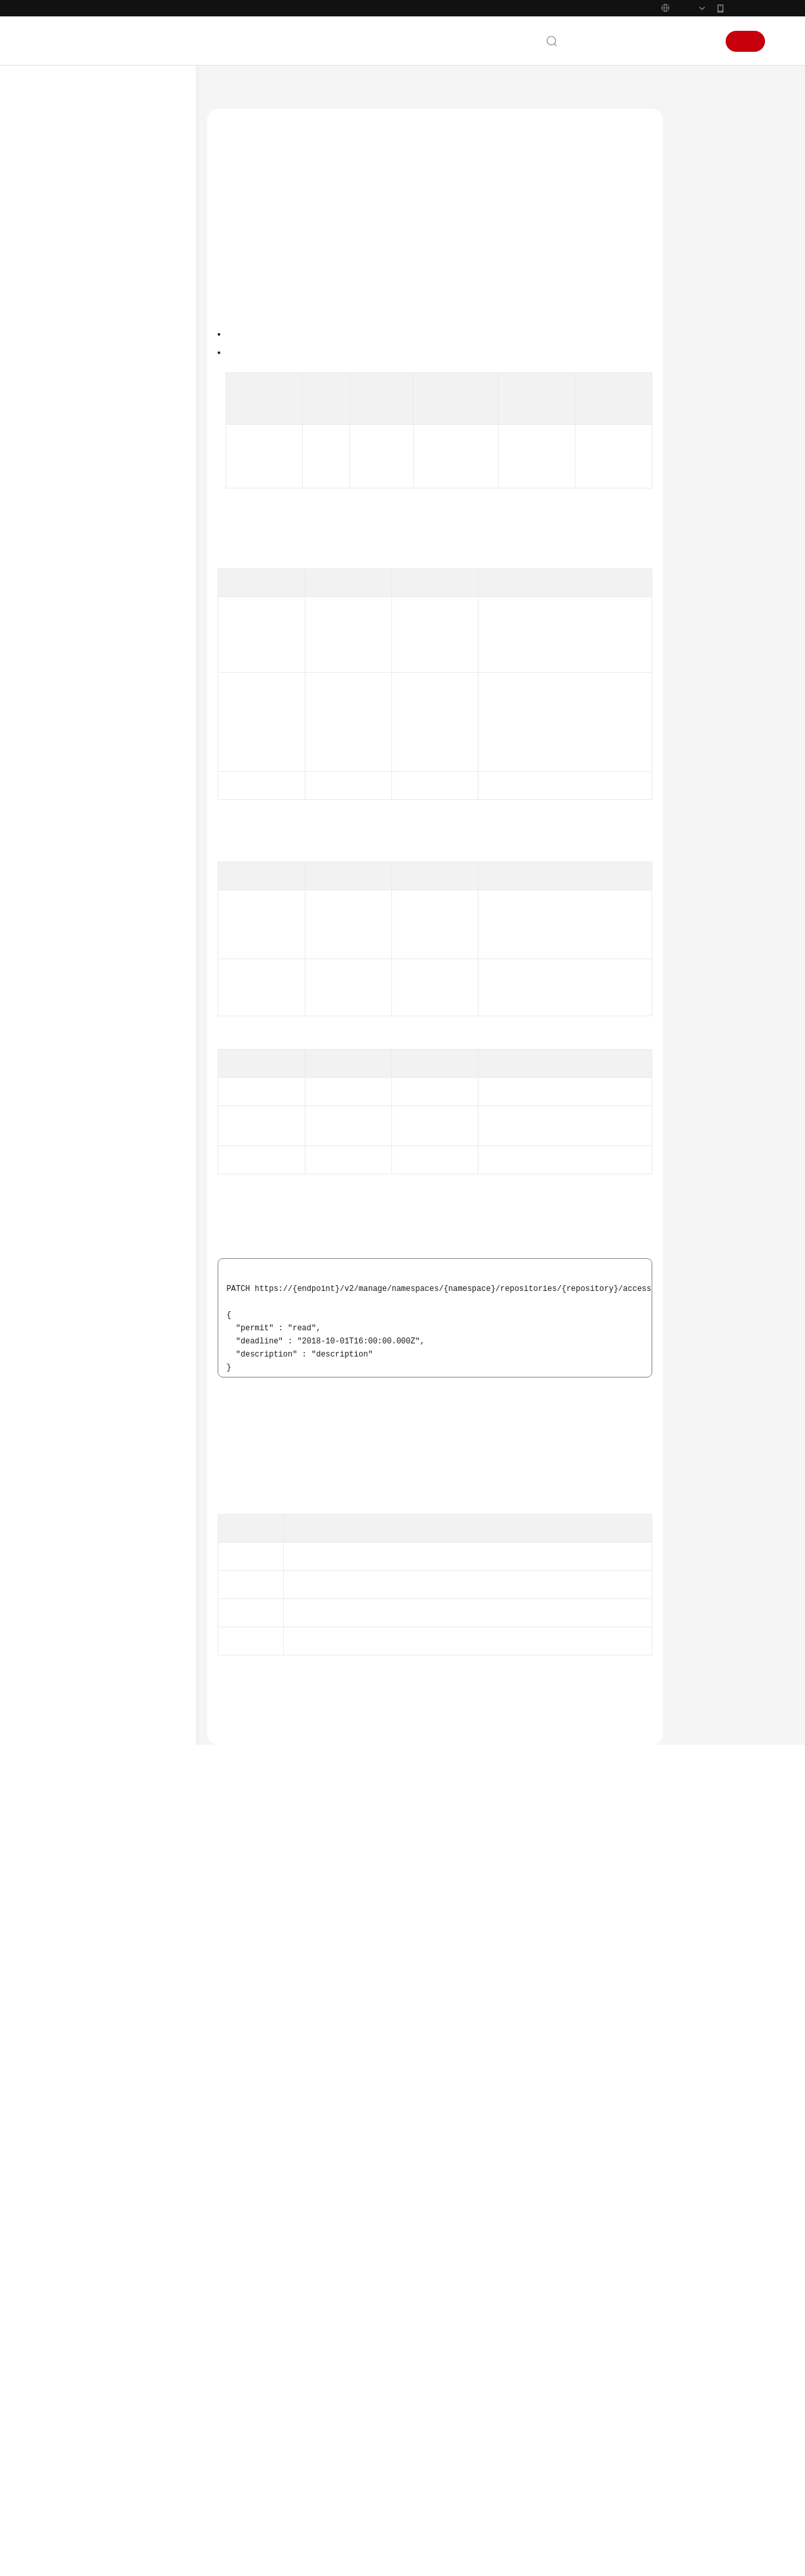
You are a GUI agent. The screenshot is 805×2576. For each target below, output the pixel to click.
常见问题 (71, 986)
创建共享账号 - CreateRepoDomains (128, 513)
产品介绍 (71, 193)
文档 (605, 41)
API (72, 402)
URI (693, 252)
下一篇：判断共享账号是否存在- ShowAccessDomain (315, 2323)
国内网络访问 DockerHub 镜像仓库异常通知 (539, 2416)
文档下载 (71, 1028)
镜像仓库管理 (103, 444)
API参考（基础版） (92, 318)
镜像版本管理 (103, 465)
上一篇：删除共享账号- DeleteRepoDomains (298, 2306)
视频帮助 (71, 1007)
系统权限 (71, 1192)
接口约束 (702, 177)
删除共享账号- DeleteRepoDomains (128, 578)
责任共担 (71, 1108)
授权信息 (702, 227)
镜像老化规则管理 (110, 776)
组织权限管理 (103, 692)
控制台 (667, 41)
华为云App (746, 7)
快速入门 (71, 213)
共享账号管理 (103, 486)
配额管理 (95, 818)
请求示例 (702, 327)
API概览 (80, 381)
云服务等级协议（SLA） (102, 1129)
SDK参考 (70, 944)
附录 (74, 902)
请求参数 (702, 277)
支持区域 (71, 1171)
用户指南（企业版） (94, 255)
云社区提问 (300, 2472)
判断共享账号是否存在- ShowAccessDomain (133, 644)
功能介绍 (702, 152)
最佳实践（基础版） (94, 276)
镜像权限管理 (103, 713)
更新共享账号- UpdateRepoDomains (132, 611)
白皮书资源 (76, 1150)
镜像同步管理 (103, 734)
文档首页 (223, 91)
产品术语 (71, 1087)
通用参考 (71, 1066)
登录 (701, 41)
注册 (745, 41)
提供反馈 (312, 2420)
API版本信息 (101, 671)
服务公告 (71, 172)
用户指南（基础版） (94, 234)
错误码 (699, 426)
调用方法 (702, 202)
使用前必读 (86, 339)
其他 (87, 839)
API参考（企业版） (92, 923)
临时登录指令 (103, 797)
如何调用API (87, 360)
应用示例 (82, 860)
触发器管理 (99, 755)
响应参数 (702, 302)
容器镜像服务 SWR (287, 91)
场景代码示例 (80, 965)
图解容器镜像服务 (492, 2448)
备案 (634, 41)
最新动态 (71, 151)
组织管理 (95, 423)
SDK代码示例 (710, 377)
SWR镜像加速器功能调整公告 (512, 2432)
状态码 (699, 401)
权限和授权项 (89, 881)
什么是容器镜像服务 (496, 2465)
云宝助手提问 (241, 2472)
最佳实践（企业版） (94, 297)
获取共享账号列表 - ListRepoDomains (126, 546)
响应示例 (702, 352)
